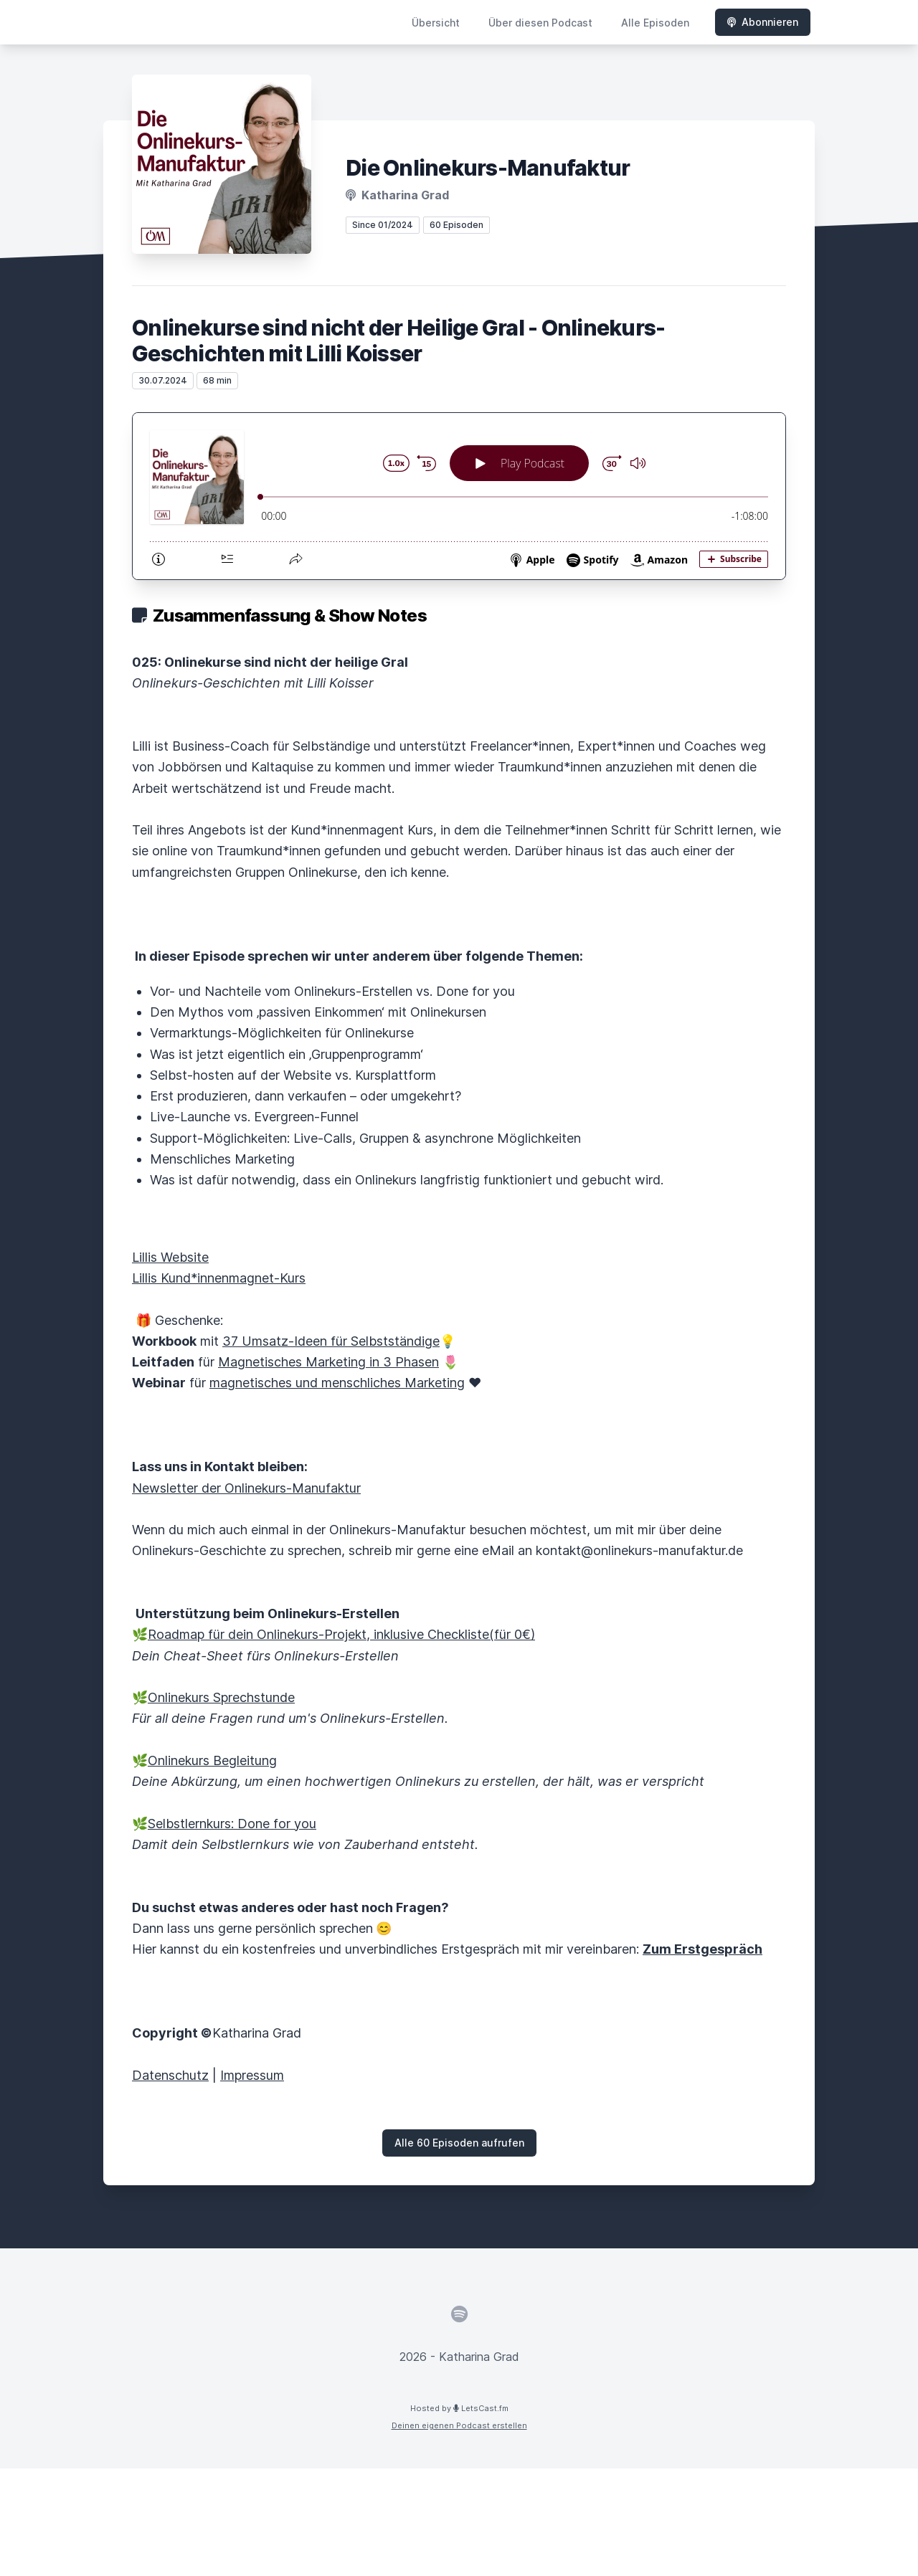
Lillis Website (170, 1257)
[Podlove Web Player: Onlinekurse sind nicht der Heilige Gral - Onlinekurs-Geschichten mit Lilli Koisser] (459, 496)
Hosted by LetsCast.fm (459, 2408)
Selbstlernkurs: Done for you (232, 1823)
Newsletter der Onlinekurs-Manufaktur (246, 1488)
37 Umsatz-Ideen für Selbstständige (331, 1341)
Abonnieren (762, 22)
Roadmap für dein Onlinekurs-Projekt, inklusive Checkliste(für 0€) (341, 1634)
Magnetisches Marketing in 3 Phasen (328, 1361)
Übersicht (436, 22)
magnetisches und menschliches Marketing (337, 1382)
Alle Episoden (655, 22)
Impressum (252, 2075)
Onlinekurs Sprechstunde (221, 1697)
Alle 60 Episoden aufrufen (459, 2143)
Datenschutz (170, 2075)
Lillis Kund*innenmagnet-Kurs (219, 1277)
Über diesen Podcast (540, 22)
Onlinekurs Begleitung (212, 1760)
